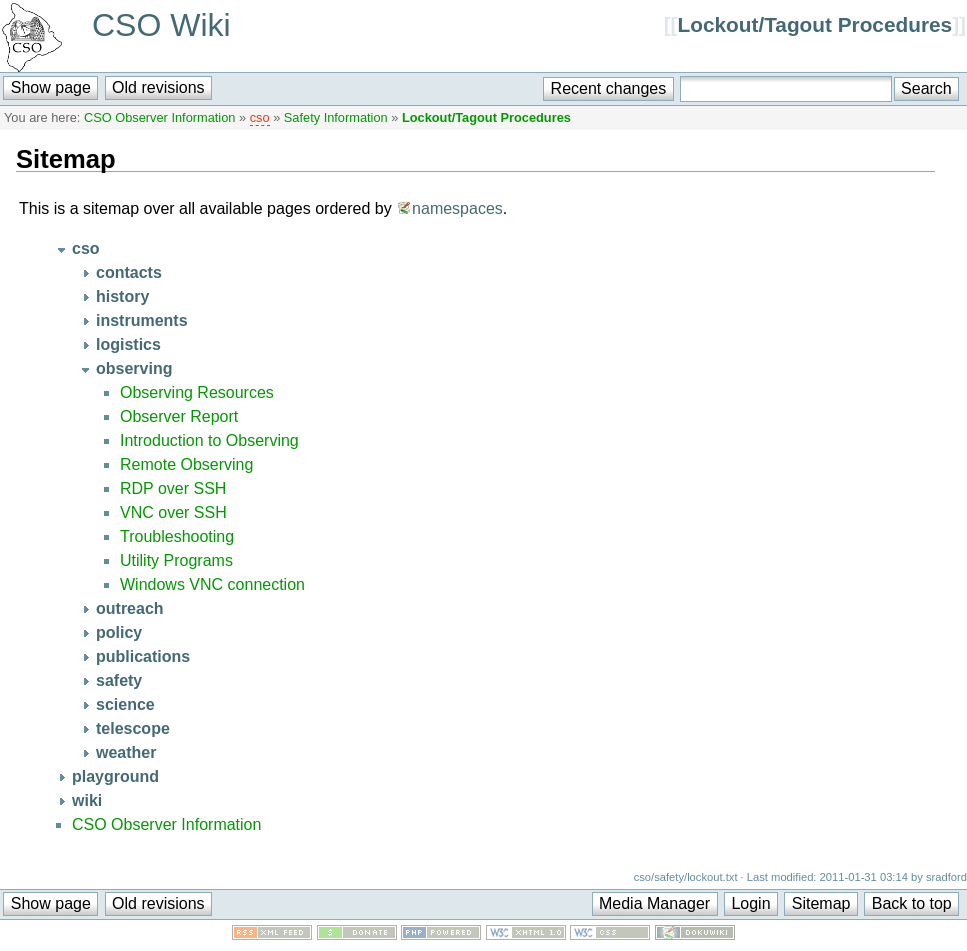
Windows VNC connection (212, 584)
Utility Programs (176, 560)
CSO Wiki (161, 25)
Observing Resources (197, 392)
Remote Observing (186, 464)
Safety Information (336, 117)
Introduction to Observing (209, 440)
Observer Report (179, 416)
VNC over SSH (173, 512)
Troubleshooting (177, 536)
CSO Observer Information (159, 117)
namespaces (457, 208)
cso (260, 117)
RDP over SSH (173, 488)
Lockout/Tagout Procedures (815, 24)
